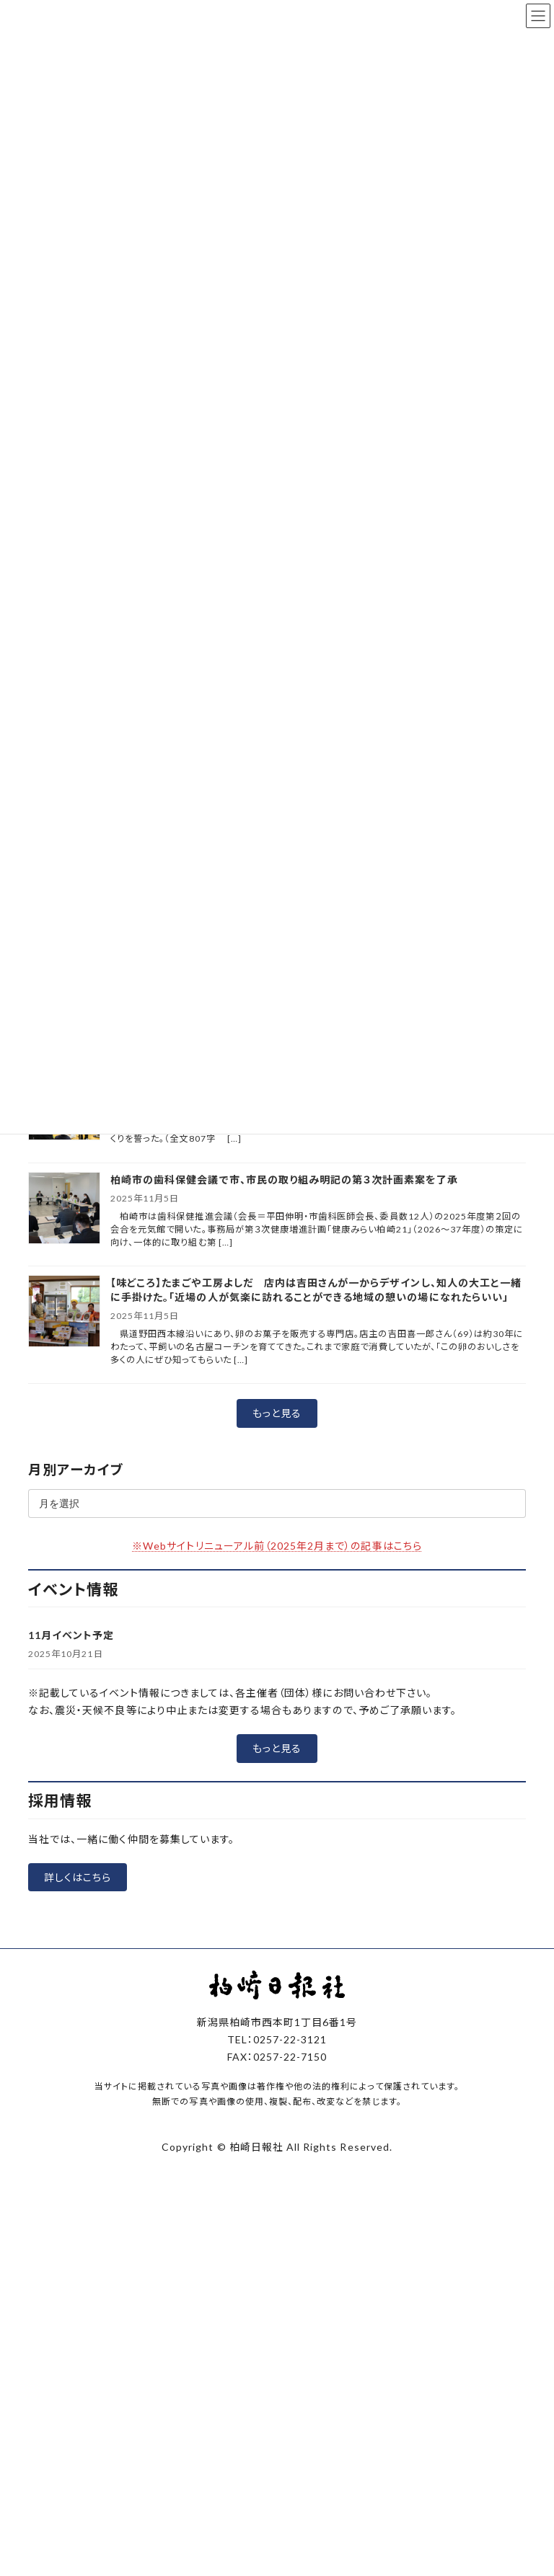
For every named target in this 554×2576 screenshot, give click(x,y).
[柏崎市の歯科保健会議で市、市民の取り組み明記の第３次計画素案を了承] (64, 1209)
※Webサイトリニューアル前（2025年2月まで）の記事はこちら (277, 1546)
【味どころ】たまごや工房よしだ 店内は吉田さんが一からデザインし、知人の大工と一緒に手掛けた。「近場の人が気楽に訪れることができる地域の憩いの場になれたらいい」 (316, 1289)
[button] (277, 1413)
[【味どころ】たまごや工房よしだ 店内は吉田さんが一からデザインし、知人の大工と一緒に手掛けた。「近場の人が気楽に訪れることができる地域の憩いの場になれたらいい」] (64, 1312)
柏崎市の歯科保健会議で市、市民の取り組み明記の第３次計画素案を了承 (284, 1179)
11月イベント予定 (71, 1635)
